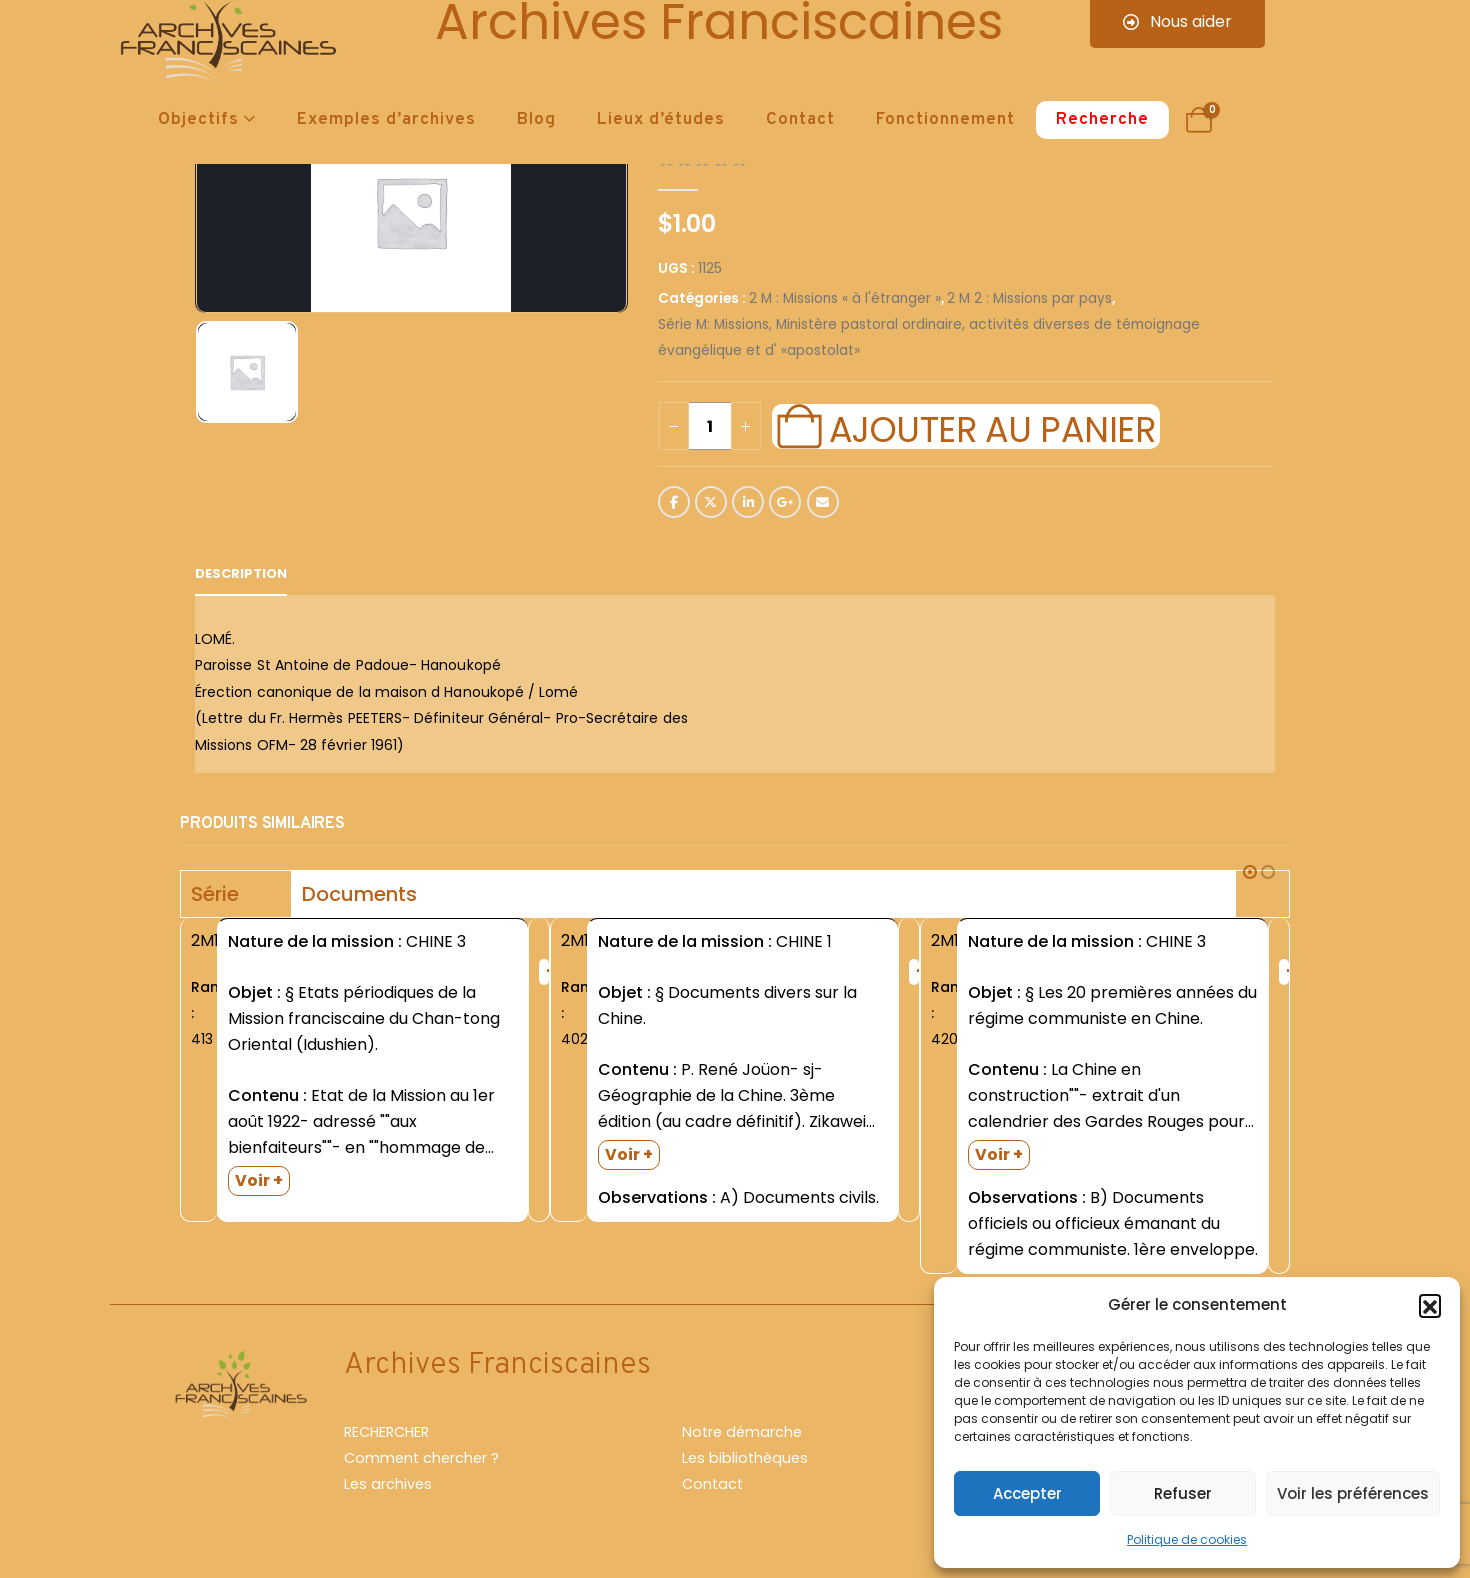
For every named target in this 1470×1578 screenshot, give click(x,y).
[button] (1430, 1305)
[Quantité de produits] (710, 426)
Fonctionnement (945, 120)
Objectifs (198, 120)
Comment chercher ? (421, 1458)
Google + (785, 502)
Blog (536, 120)
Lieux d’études (661, 120)
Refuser (1183, 1493)
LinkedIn (748, 502)
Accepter (1027, 1493)
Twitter (711, 502)
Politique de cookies (1187, 1539)
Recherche (1102, 120)
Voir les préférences (1353, 1493)
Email (823, 502)
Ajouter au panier (992, 427)
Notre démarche (742, 1432)
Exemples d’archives (386, 120)
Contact (800, 120)
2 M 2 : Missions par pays (1029, 298)
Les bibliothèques (745, 1458)
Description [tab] (241, 573)
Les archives (388, 1484)
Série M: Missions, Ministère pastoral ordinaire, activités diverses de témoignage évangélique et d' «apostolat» (929, 337)
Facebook (674, 502)
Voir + (259, 1180)
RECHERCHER (386, 1432)
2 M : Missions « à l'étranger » (845, 298)
